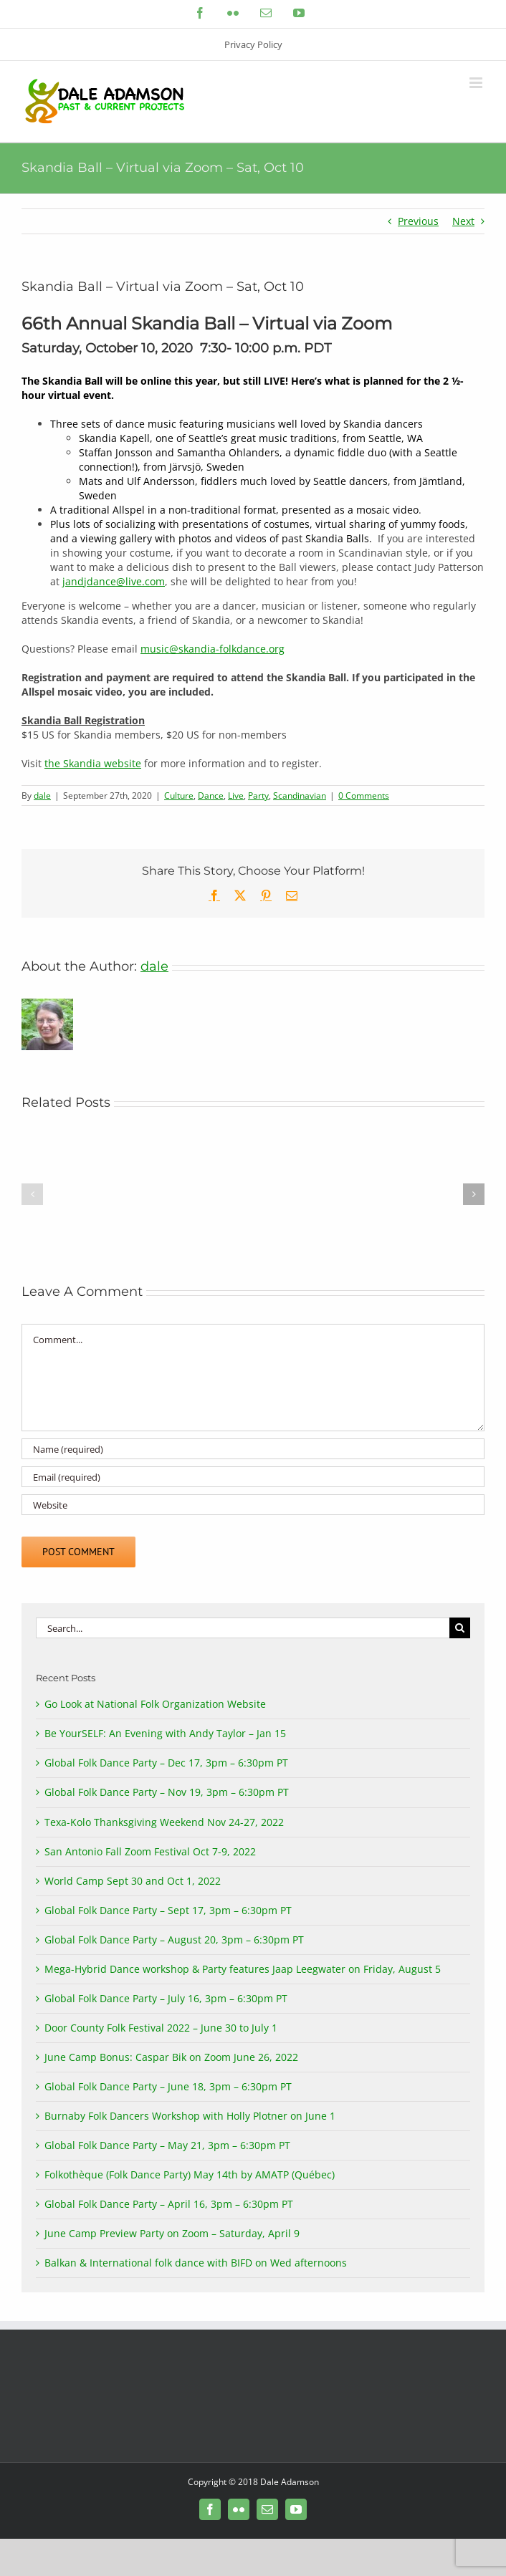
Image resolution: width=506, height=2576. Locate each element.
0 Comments (363, 795)
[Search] (459, 1628)
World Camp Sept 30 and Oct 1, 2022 (132, 1881)
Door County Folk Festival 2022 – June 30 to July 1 (160, 2027)
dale (42, 795)
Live (236, 795)
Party (258, 795)
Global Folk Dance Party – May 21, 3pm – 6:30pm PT (167, 2145)
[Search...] (242, 1628)
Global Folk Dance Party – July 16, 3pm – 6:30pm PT (165, 1998)
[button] (32, 1194)
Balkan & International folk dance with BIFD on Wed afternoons (195, 2262)
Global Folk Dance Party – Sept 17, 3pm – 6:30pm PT (168, 1910)
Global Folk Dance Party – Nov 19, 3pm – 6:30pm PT (166, 1792)
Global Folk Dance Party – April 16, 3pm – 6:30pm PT (168, 2204)
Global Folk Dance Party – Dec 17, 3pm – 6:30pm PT (166, 1762)
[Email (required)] (253, 1476)
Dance (211, 795)
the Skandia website (92, 763)
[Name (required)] (253, 1448)
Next (463, 221)
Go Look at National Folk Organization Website (155, 1704)
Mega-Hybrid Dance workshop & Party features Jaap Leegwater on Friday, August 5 (242, 1969)
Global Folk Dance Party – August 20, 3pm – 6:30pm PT (174, 1939)
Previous (418, 221)
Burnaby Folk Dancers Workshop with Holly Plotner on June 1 (189, 2116)
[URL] (253, 1504)
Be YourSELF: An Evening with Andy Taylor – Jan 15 (165, 1733)
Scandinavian (299, 795)
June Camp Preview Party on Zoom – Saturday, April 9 (172, 2233)
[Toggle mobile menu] (476, 82)
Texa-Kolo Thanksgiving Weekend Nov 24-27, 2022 (164, 1822)
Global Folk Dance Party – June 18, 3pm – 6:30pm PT (168, 2086)
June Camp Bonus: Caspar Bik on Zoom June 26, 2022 (171, 2057)
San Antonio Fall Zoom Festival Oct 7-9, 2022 (150, 1851)
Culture (179, 795)
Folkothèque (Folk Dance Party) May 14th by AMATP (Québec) (189, 2174)
